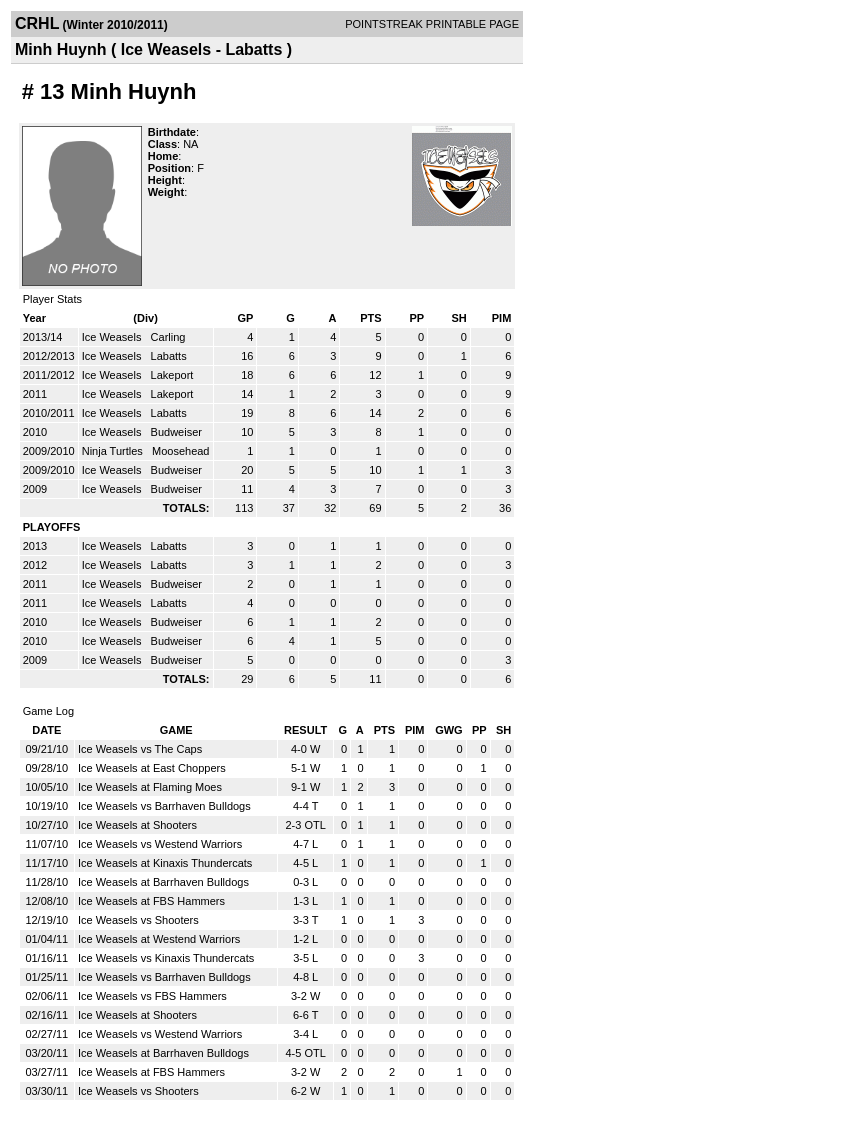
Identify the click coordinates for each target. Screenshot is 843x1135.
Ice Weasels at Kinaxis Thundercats (165, 863)
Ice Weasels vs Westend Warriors (160, 844)
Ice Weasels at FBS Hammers (151, 901)
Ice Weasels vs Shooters (138, 920)
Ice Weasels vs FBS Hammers (152, 996)
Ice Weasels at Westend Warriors (159, 939)
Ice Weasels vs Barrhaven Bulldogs (164, 806)
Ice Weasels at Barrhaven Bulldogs (163, 882)
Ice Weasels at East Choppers (152, 768)
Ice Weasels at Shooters (137, 825)
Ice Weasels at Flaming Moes (150, 787)
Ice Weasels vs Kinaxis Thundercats (166, 958)
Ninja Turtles (114, 451)
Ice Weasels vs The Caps (140, 749)
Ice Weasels (113, 337)
